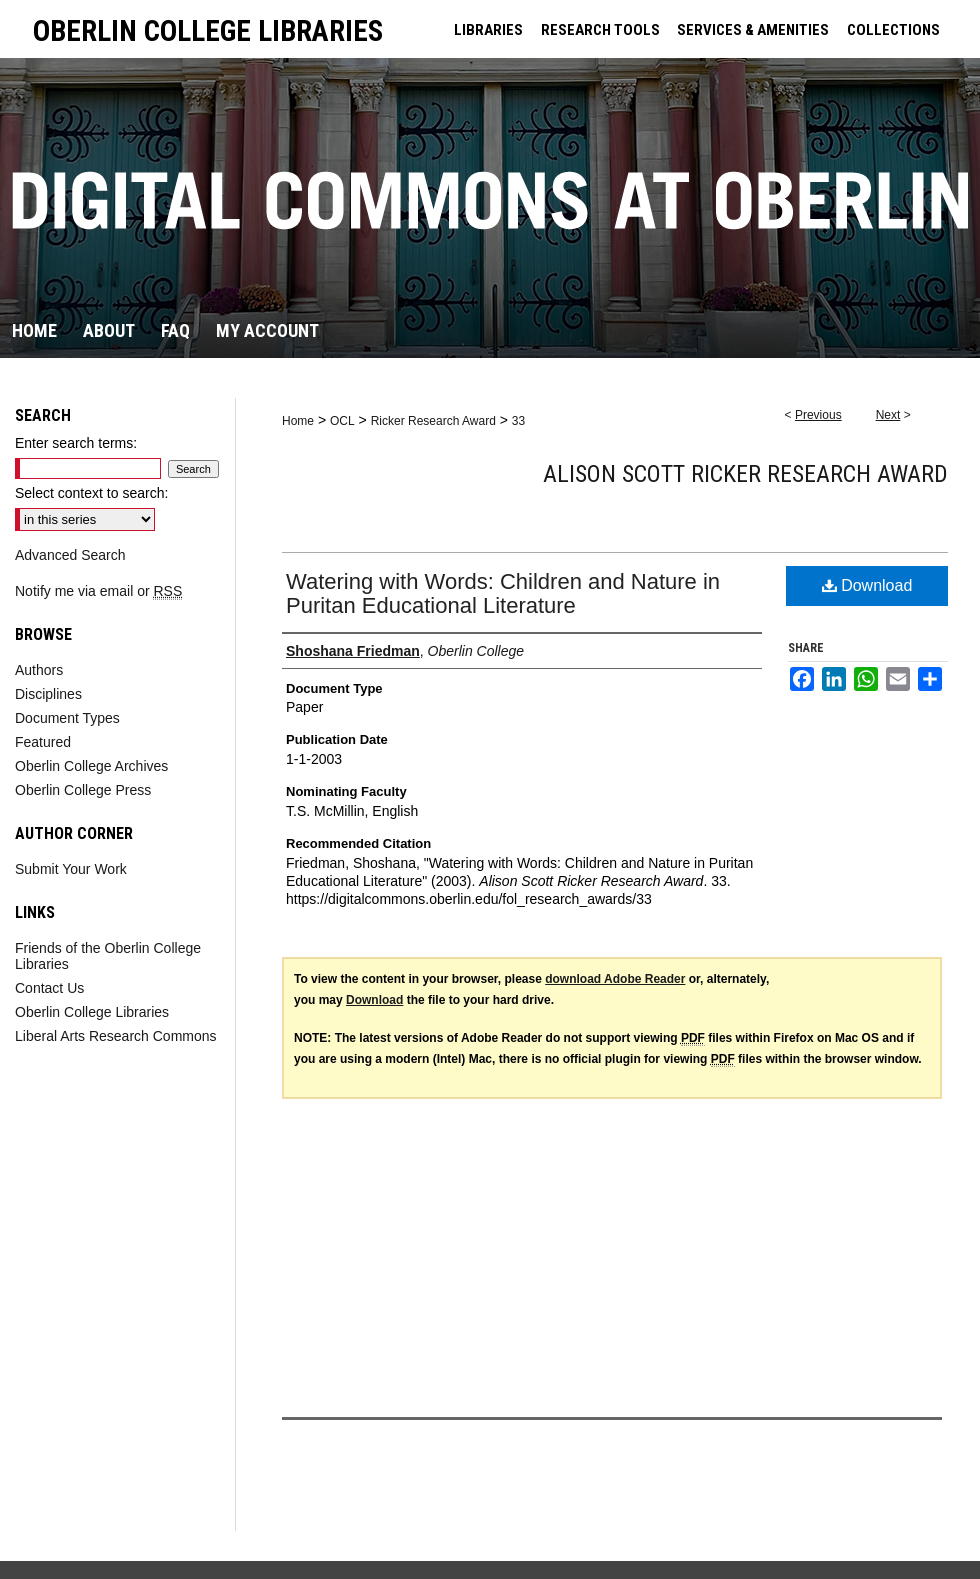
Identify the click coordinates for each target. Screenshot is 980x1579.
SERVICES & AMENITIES (753, 30)
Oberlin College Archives (91, 766)
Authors (39, 670)
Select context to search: (91, 493)
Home (298, 421)
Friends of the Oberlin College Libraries (108, 956)
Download (867, 585)
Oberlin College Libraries (92, 1012)
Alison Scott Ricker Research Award (745, 474)
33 (518, 421)
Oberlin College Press (83, 790)
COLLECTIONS (893, 30)
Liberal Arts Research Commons (116, 1036)
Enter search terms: (76, 443)
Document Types (67, 718)
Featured (43, 742)
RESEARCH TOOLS (600, 30)
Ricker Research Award (433, 421)
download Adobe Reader (615, 979)
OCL (342, 421)
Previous (818, 415)
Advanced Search (70, 555)
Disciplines (48, 694)
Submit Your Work (71, 869)
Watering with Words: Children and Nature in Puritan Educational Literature (503, 593)
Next (888, 415)
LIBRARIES (488, 30)
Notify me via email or (98, 591)
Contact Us (49, 988)
